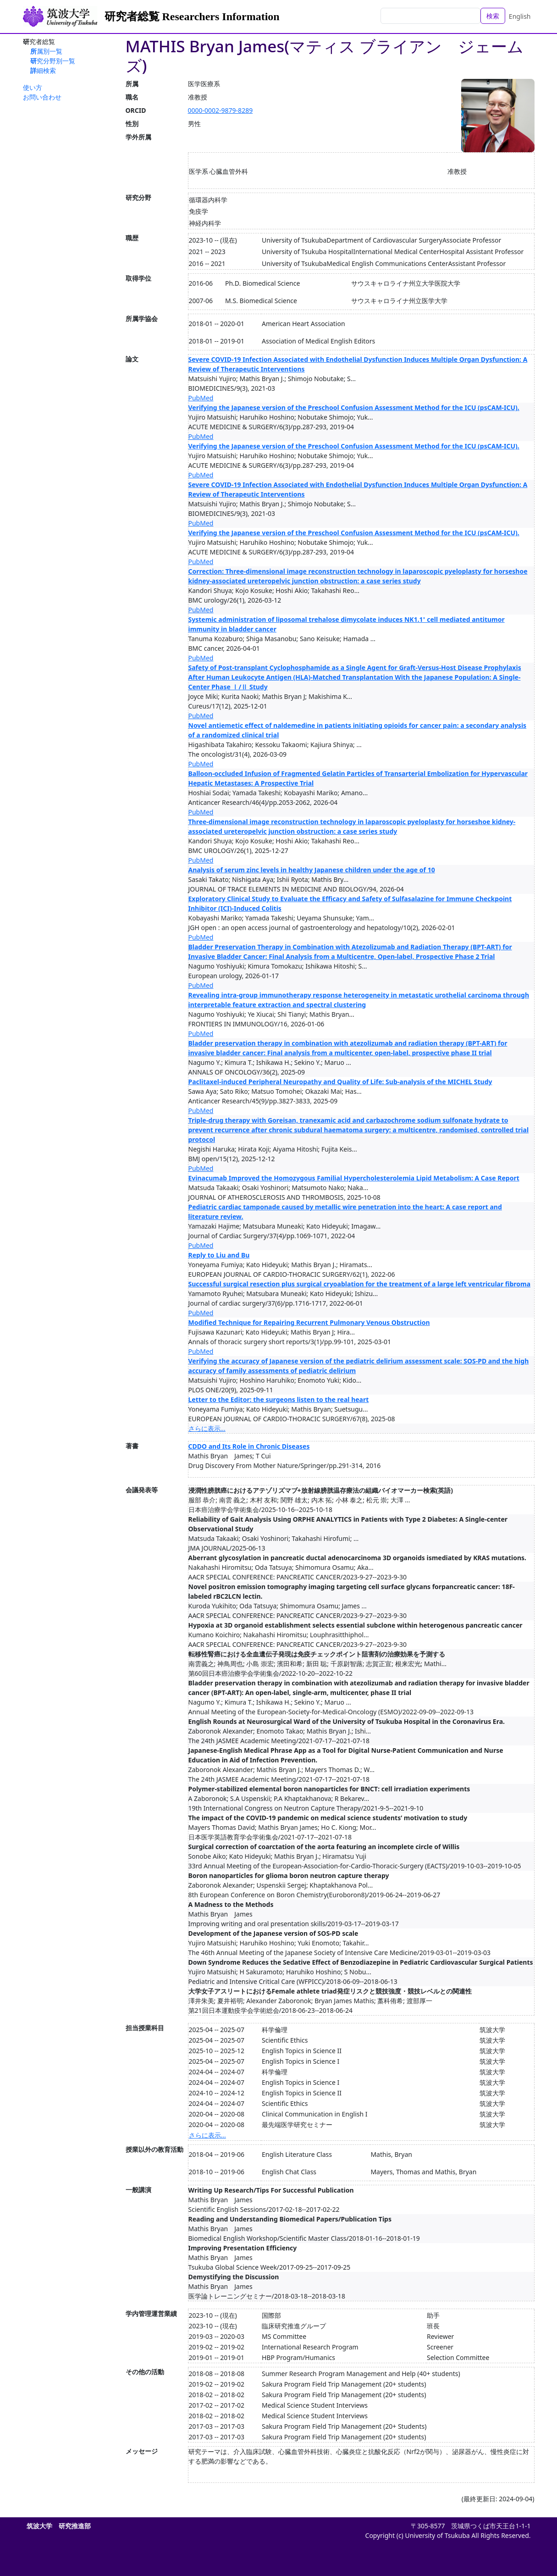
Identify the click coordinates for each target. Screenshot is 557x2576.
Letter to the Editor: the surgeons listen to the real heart (278, 1399)
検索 (492, 15)
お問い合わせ (42, 97)
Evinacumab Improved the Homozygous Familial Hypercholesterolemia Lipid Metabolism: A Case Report (353, 1178)
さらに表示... (207, 1428)
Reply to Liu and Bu (219, 1255)
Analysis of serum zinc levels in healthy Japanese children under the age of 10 (311, 869)
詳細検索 (43, 70)
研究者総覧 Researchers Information (192, 16)
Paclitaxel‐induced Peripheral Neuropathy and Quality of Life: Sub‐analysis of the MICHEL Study (340, 1081)
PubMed (201, 397)
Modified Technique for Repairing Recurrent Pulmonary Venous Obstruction (309, 1322)
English (520, 16)
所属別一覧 (46, 51)
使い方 (32, 87)
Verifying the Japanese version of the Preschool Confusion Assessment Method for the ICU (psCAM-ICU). (353, 407)
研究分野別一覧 (52, 60)
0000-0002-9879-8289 (220, 110)
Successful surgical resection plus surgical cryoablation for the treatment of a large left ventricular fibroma (359, 1284)
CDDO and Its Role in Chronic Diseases (249, 1446)
